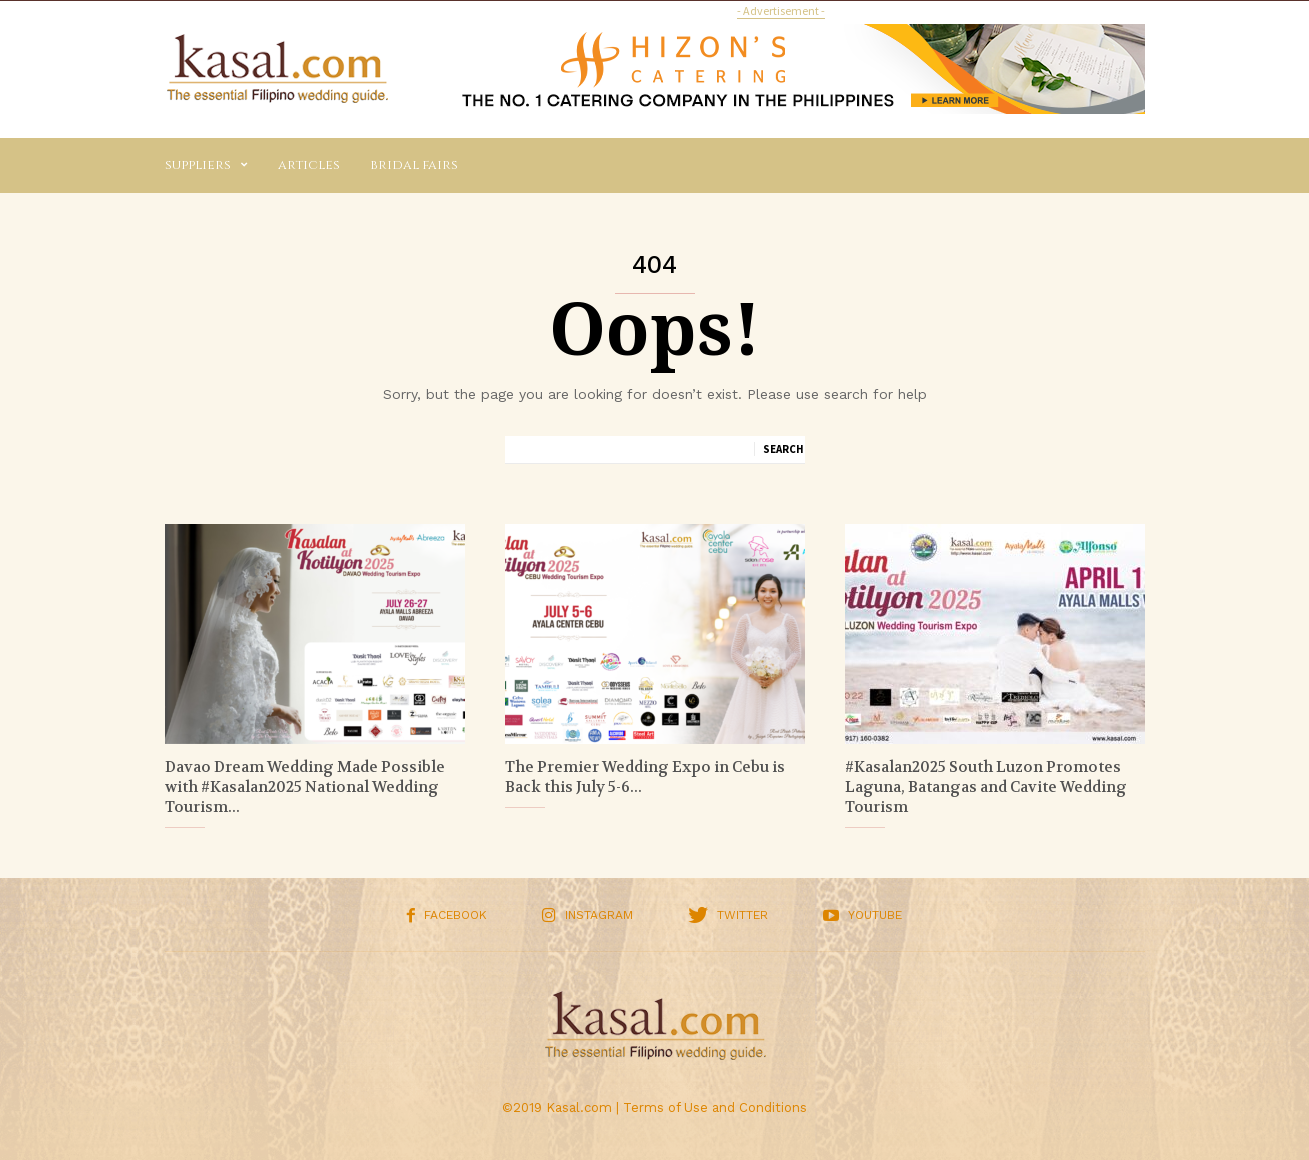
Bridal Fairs (414, 165)
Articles (309, 165)
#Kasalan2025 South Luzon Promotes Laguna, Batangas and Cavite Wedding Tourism (986, 787)
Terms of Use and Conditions (715, 1107)
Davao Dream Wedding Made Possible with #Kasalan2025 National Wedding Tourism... (305, 787)
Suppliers (206, 165)
